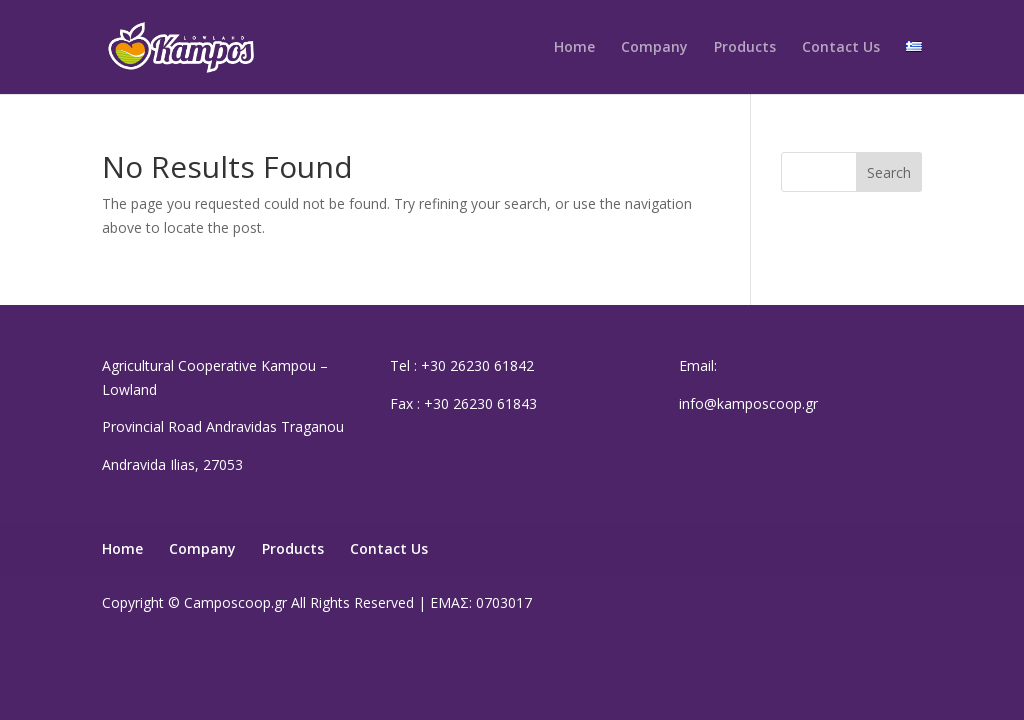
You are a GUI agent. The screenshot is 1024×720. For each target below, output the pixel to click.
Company (654, 48)
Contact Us (841, 48)
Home (574, 48)
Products (745, 48)
